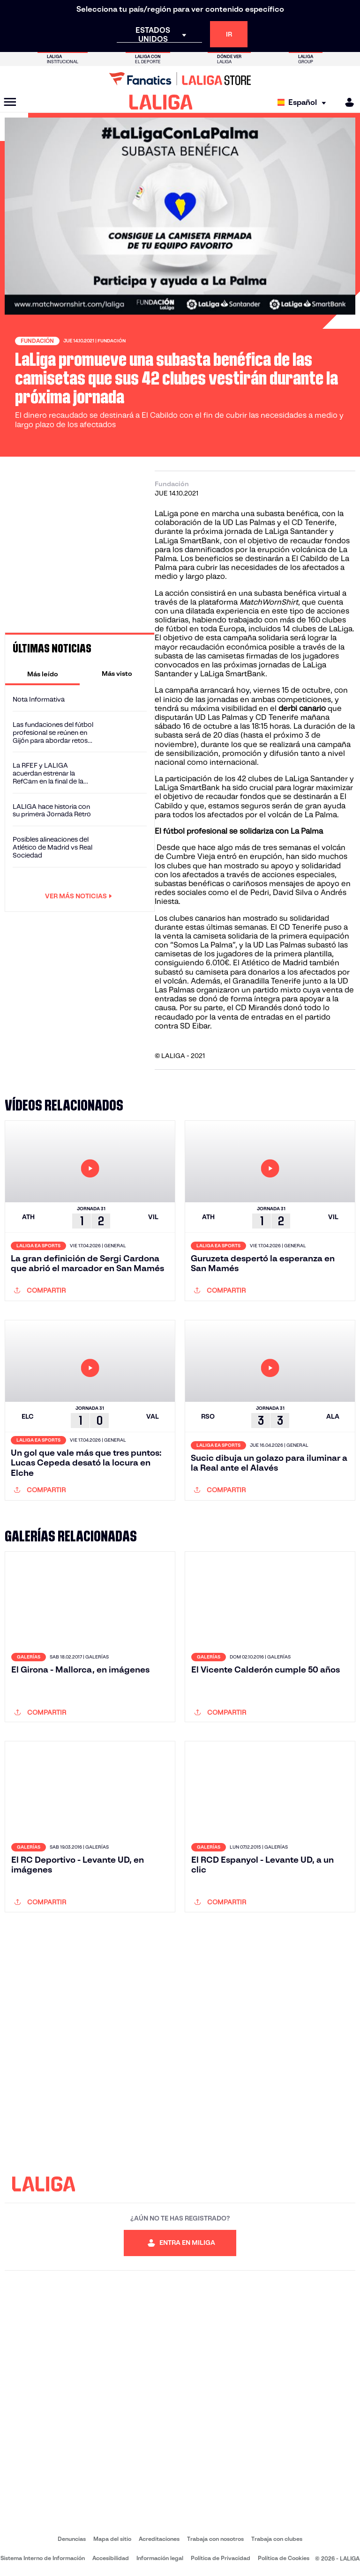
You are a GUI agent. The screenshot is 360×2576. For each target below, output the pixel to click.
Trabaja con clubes (276, 2539)
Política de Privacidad (220, 2558)
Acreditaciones (159, 2539)
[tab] (42, 673)
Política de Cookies (283, 2558)
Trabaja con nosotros (215, 2539)
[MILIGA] (346, 102)
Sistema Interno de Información (42, 2558)
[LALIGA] (161, 102)
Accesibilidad (110, 2558)
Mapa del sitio (112, 2539)
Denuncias (72, 2539)
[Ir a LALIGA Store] (180, 78)
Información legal (159, 2558)
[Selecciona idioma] (304, 102)
